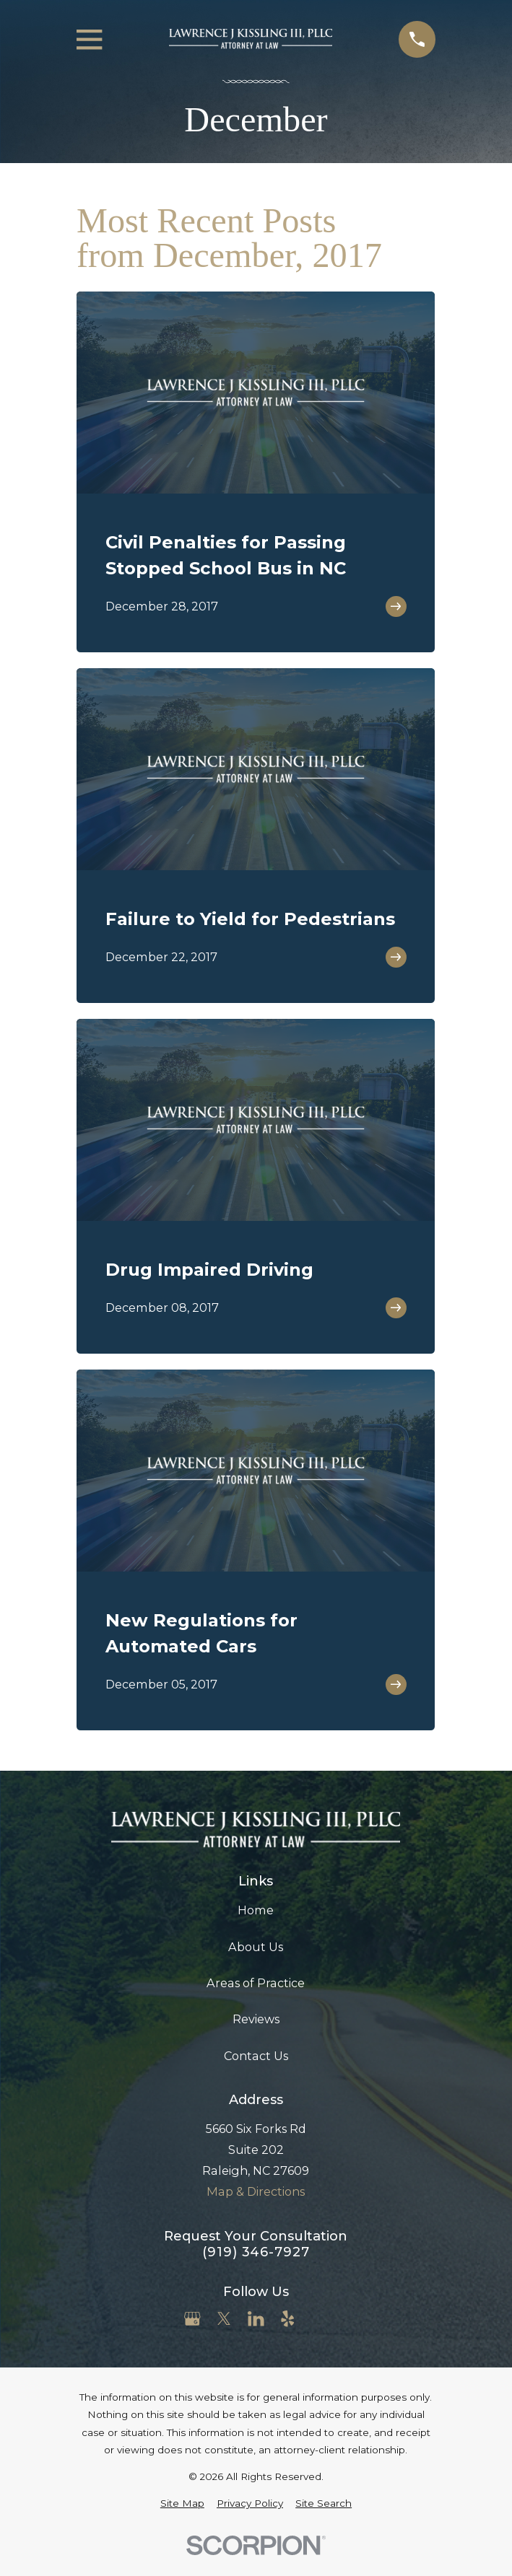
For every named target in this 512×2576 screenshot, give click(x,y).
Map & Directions (256, 2191)
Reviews (256, 2019)
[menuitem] (182, 2503)
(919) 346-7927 (256, 2252)
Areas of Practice (256, 1983)
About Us (255, 1947)
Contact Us (256, 2056)
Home (256, 1910)
